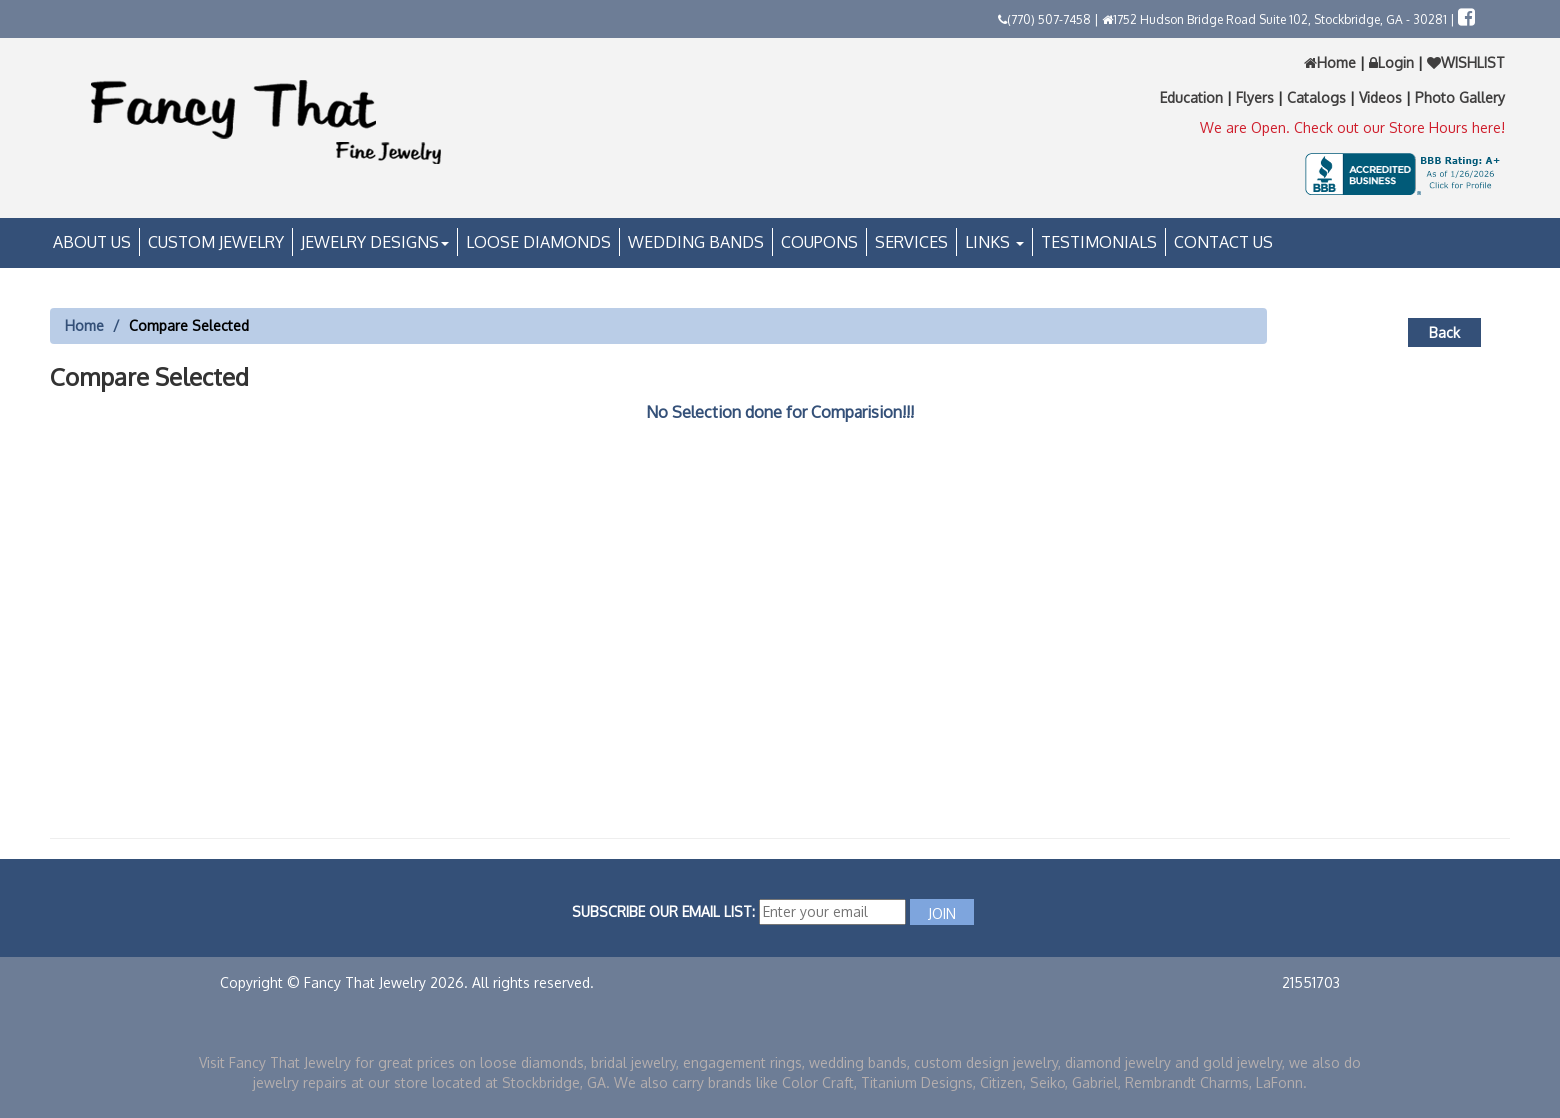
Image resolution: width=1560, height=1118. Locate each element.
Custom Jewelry (216, 242)
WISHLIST (1464, 62)
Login (1391, 62)
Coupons (819, 242)
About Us (92, 242)
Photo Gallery (1460, 97)
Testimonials (1099, 242)
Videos (1382, 97)
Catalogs (1318, 97)
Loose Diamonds (538, 242)
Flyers (1257, 97)
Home (1332, 62)
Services (911, 242)
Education (1193, 97)
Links (994, 242)
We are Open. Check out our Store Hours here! (1352, 127)
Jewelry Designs (375, 242)
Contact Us (1223, 242)
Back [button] (1444, 332)
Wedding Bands (696, 242)
